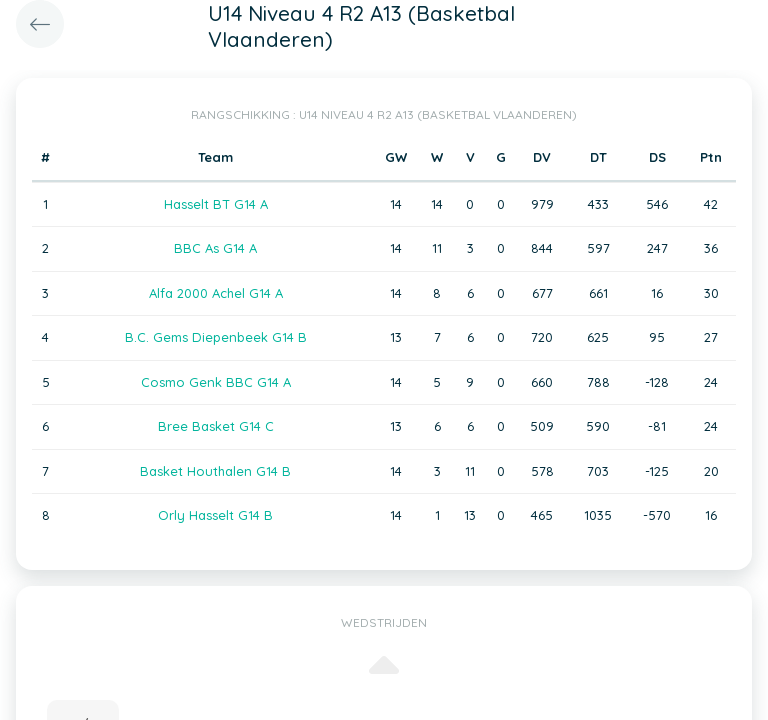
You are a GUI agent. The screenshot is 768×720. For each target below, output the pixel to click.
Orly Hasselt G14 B (215, 515)
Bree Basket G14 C (216, 426)
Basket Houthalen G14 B (215, 471)
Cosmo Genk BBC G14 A (216, 382)
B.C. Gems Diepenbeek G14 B (216, 337)
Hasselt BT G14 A (216, 204)
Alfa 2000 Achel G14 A (216, 293)
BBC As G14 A (215, 248)
